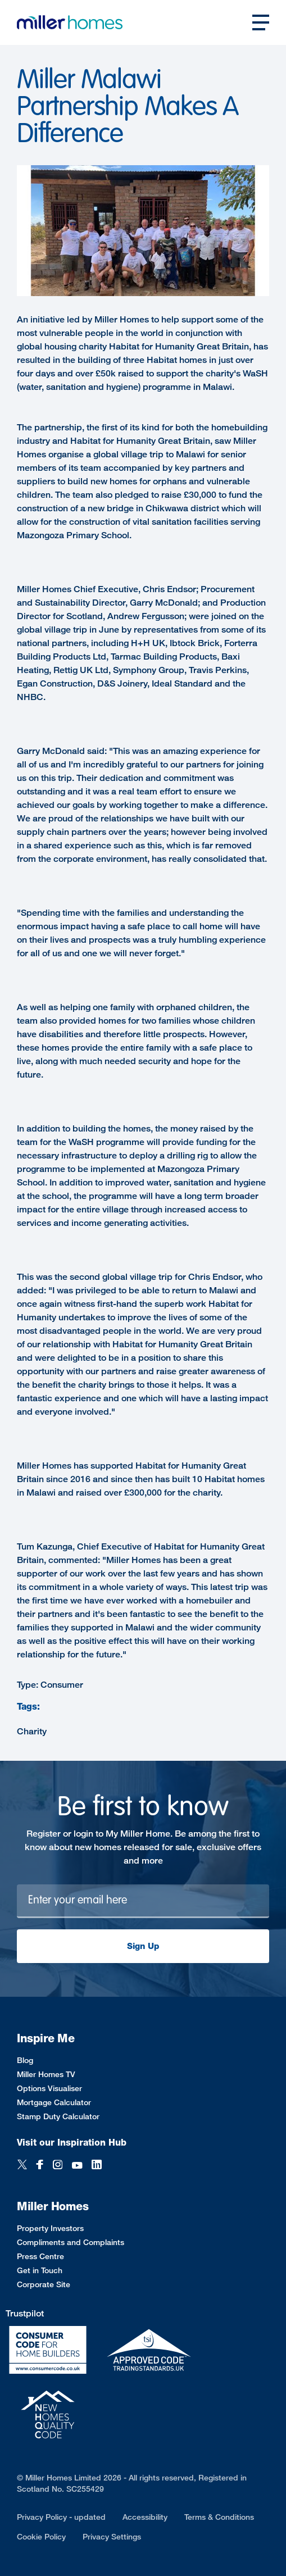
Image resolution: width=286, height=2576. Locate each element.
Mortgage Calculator (54, 2102)
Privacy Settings (112, 2536)
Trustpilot (25, 2313)
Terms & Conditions (219, 2517)
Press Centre (40, 2256)
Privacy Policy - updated (61, 2517)
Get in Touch (39, 2270)
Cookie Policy (41, 2536)
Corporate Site (43, 2284)
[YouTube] (77, 2165)
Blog (25, 2060)
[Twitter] (22, 2165)
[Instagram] (57, 2165)
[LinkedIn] (96, 2165)
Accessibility (144, 2517)
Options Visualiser (49, 2088)
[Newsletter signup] (143, 1901)
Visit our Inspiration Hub (71, 2142)
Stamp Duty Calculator (58, 2116)
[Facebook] (40, 2165)
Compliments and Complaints (70, 2242)
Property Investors (50, 2228)
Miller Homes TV (46, 2074)
